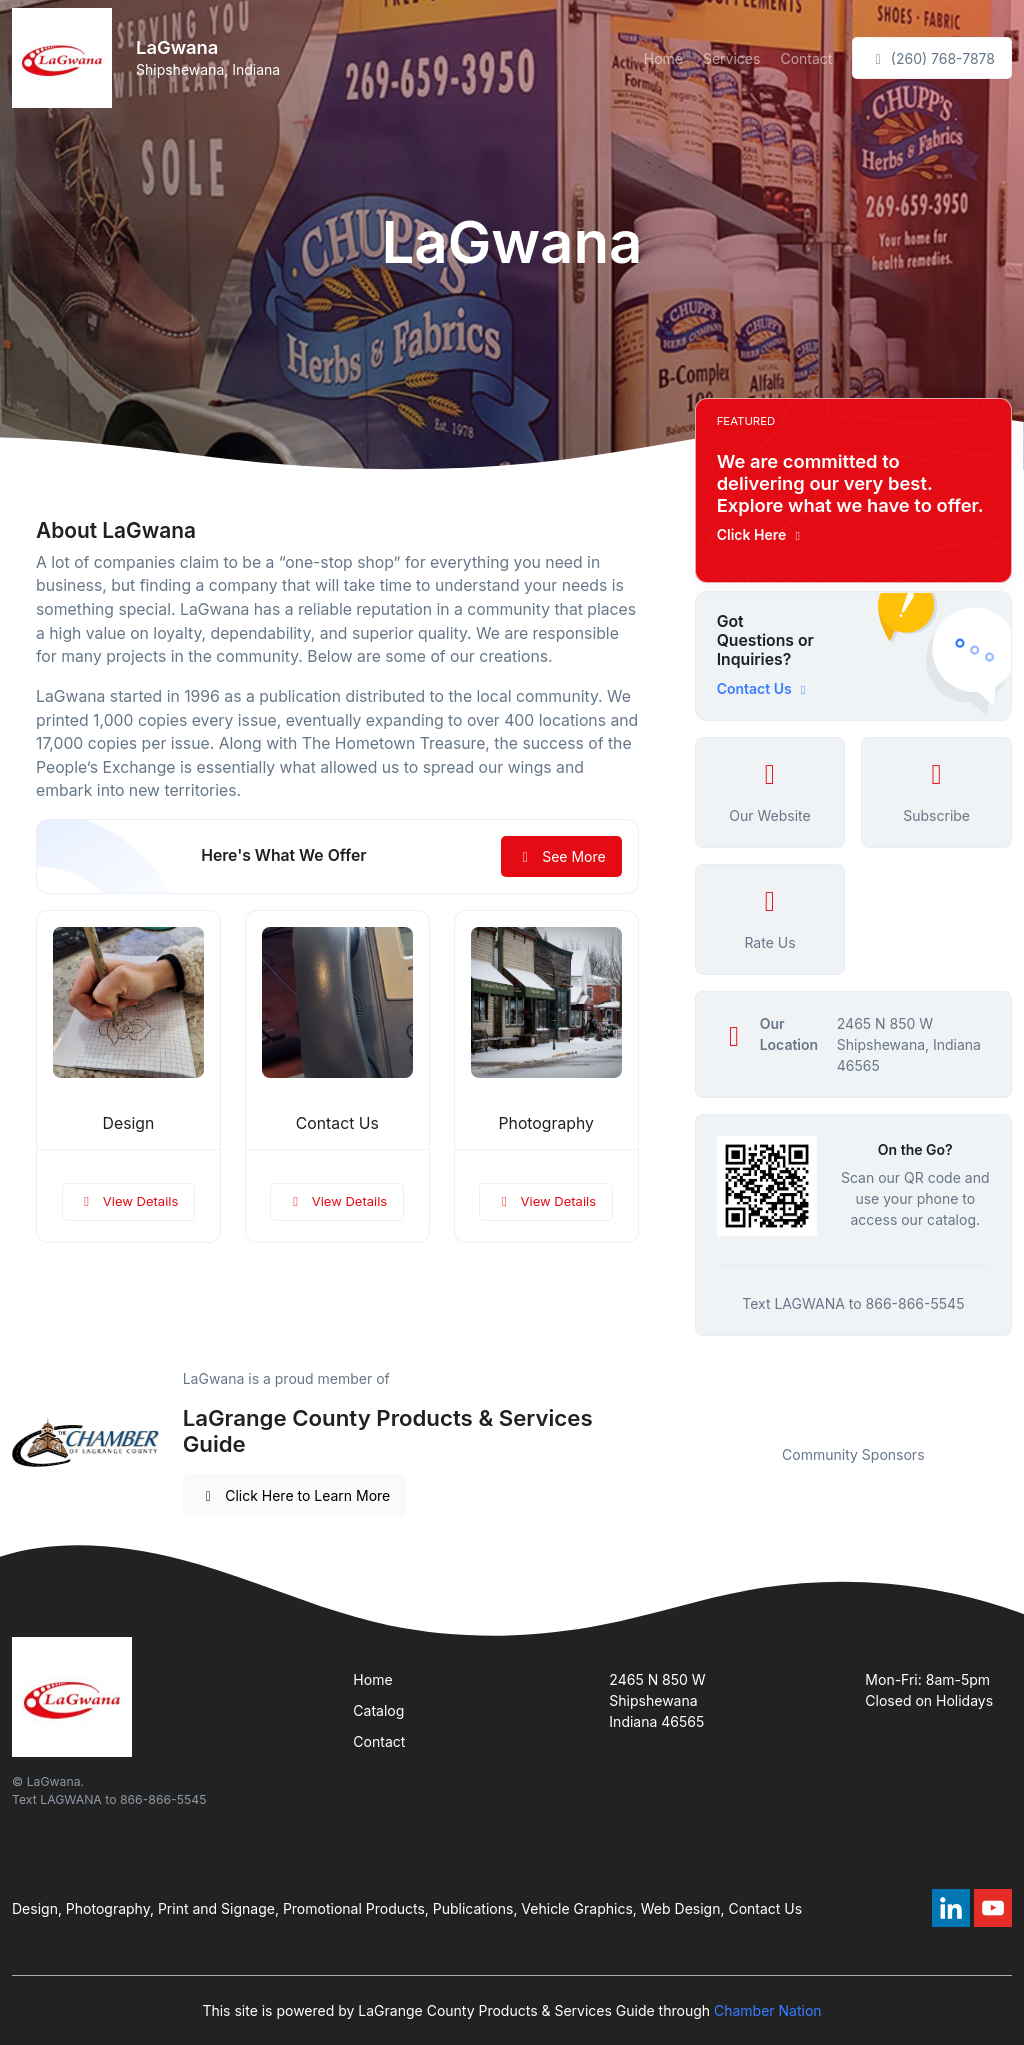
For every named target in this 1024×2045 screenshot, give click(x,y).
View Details (129, 1201)
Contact (806, 58)
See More (561, 856)
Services (731, 58)
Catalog (378, 1710)
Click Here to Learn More (295, 1495)
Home (663, 58)
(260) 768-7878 (932, 58)
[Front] (66, 58)
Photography (546, 1123)
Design (129, 1123)
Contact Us (337, 1123)
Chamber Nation (768, 2010)
